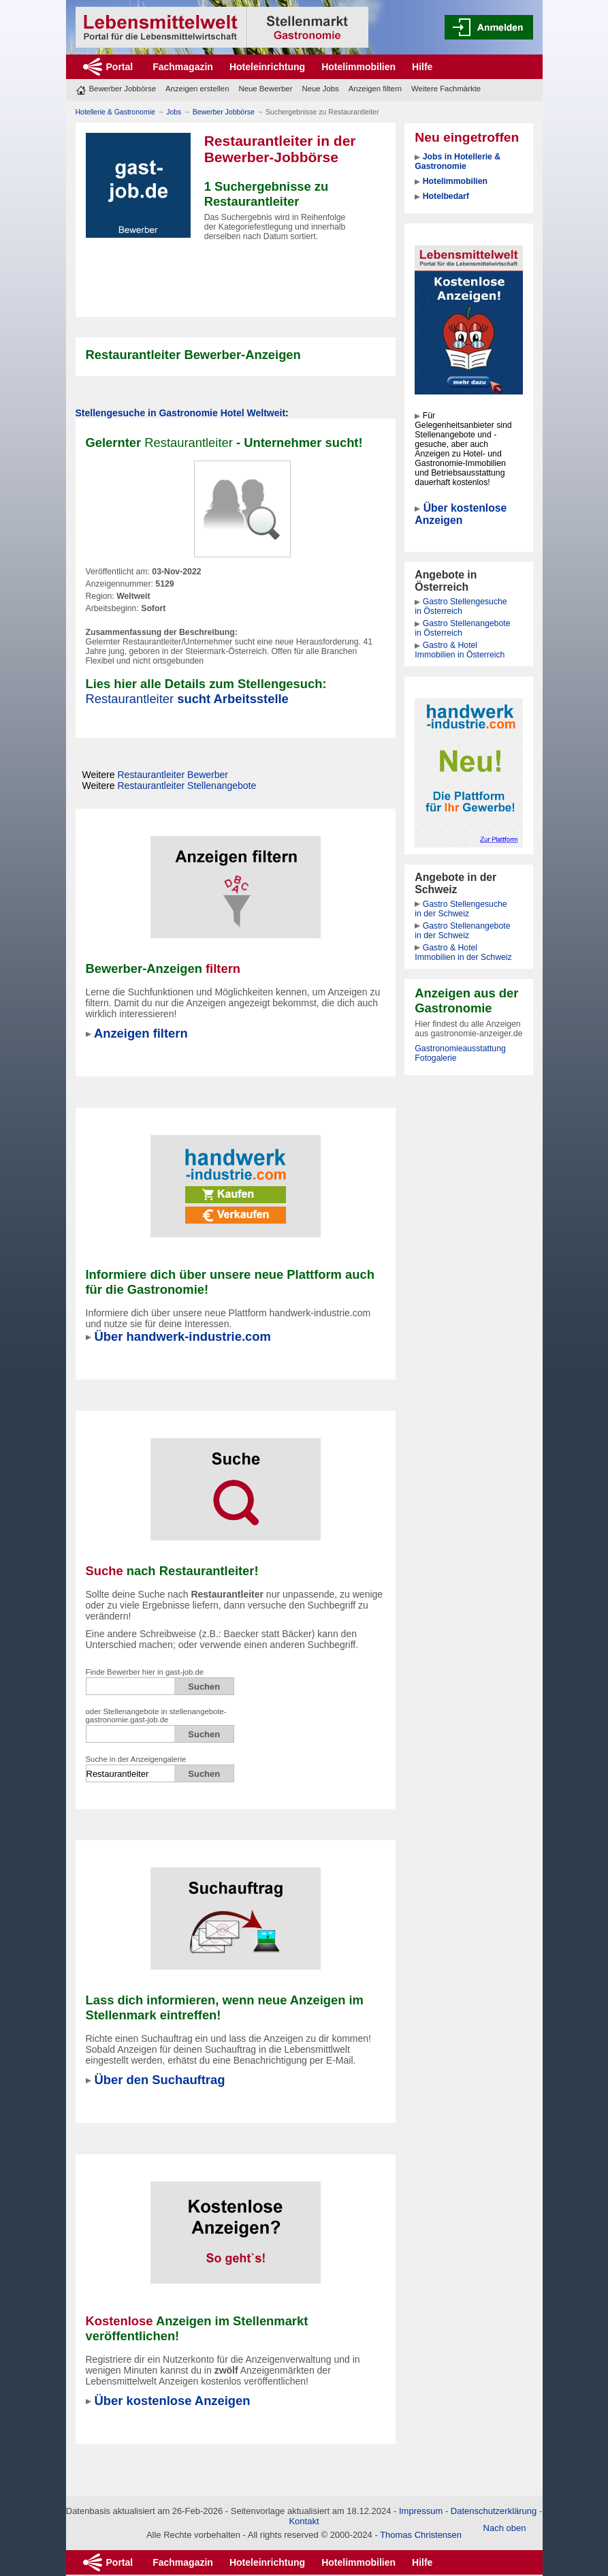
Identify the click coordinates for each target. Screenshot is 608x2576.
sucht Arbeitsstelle (187, 699)
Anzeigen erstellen (197, 88)
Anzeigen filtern (375, 88)
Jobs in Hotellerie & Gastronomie (457, 161)
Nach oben (504, 2528)
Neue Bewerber (265, 88)
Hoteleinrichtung (267, 66)
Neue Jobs (320, 88)
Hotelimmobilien (358, 66)
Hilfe (422, 66)
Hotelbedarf (446, 196)
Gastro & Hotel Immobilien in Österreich (460, 649)
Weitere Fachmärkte (446, 88)
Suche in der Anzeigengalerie (136, 1759)
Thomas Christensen (421, 2535)
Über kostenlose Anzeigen (461, 514)
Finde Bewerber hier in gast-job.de (145, 1672)
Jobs (173, 112)
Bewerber (172, 774)
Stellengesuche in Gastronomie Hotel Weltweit (181, 412)
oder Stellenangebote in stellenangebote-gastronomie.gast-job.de (156, 1715)
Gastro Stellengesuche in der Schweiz (461, 908)
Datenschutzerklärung (494, 2511)
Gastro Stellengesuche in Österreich (461, 606)
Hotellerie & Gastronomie (115, 112)
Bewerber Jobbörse (123, 88)
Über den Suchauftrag (160, 2080)
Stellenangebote (186, 785)
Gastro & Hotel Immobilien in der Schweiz (463, 952)
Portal (119, 66)
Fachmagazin (183, 66)
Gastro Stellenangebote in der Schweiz (462, 930)
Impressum (421, 2511)
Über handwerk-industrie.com (183, 1336)
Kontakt (304, 2521)
